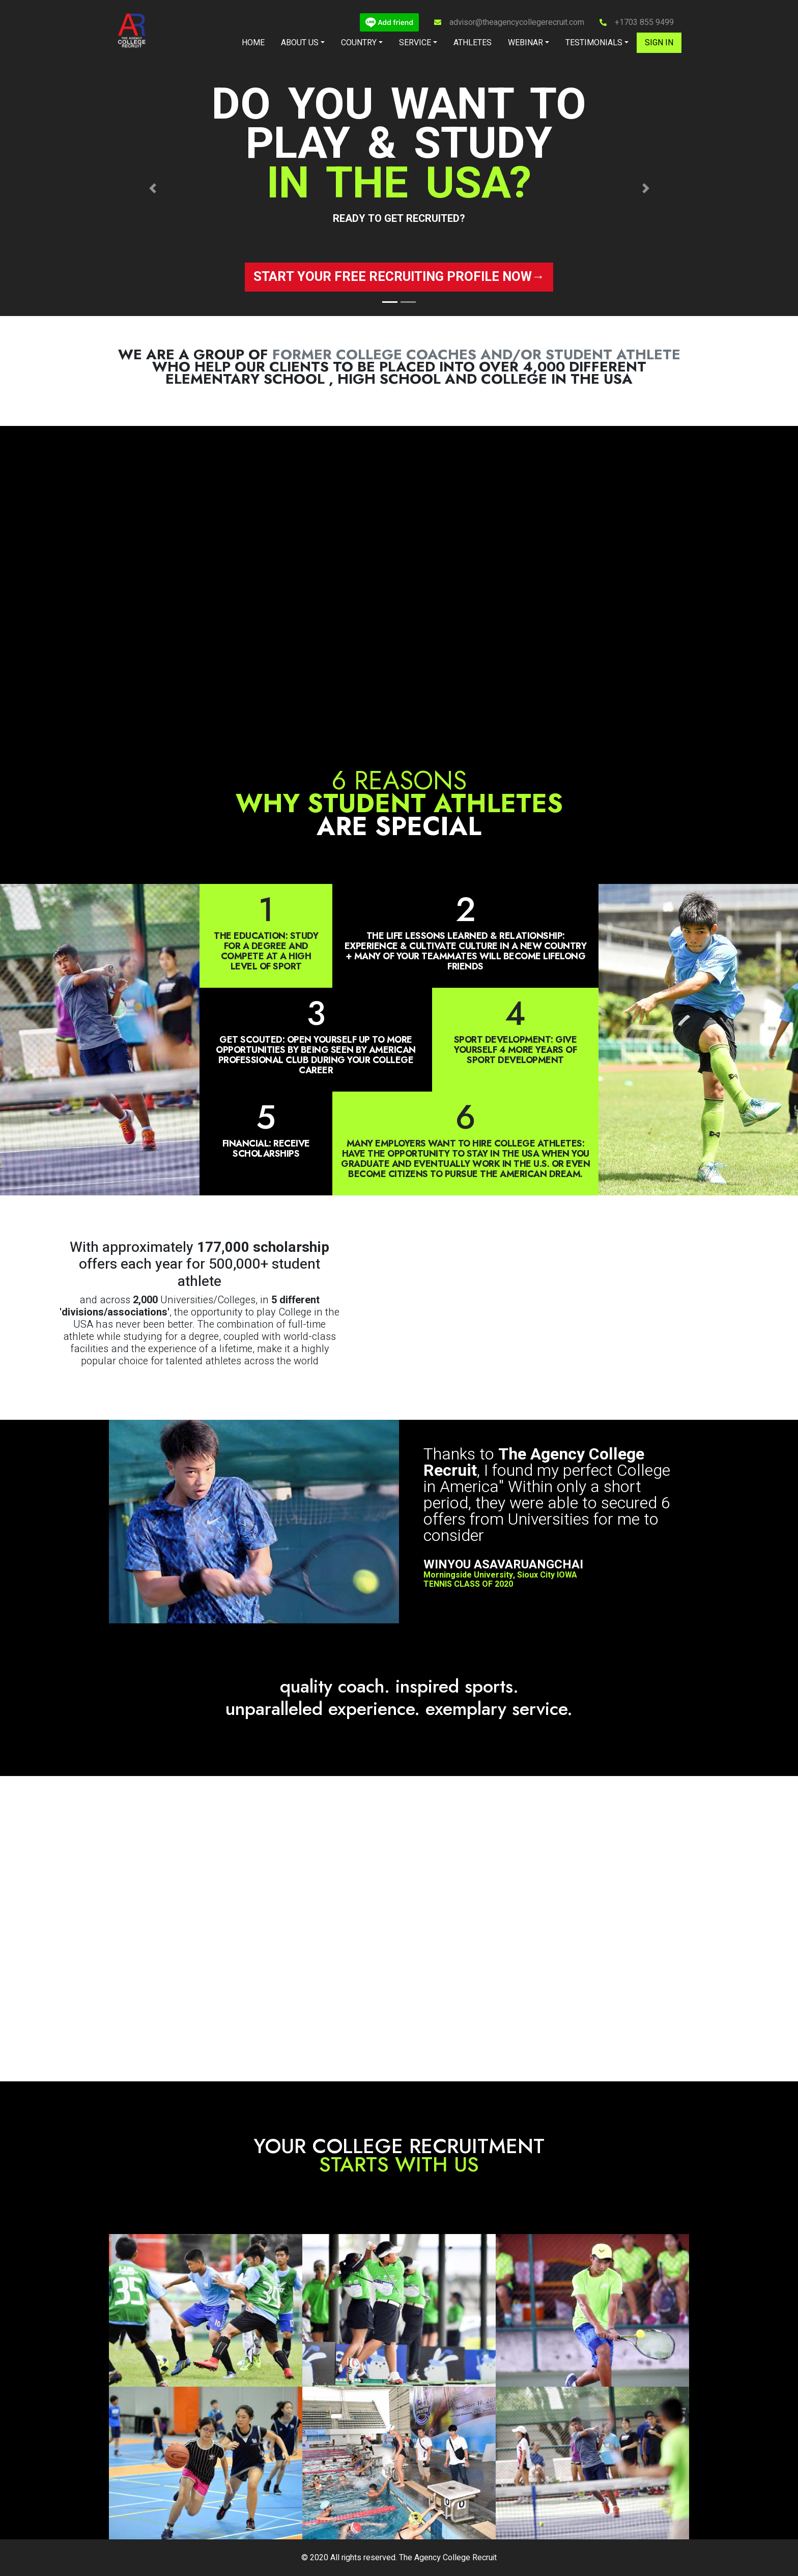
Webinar (525, 43)
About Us (300, 43)
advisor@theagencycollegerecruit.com (516, 22)
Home (253, 43)
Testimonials (593, 43)
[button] (152, 188)
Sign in (659, 43)
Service (415, 43)
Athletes (472, 43)
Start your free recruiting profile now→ (399, 277)
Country (359, 43)
